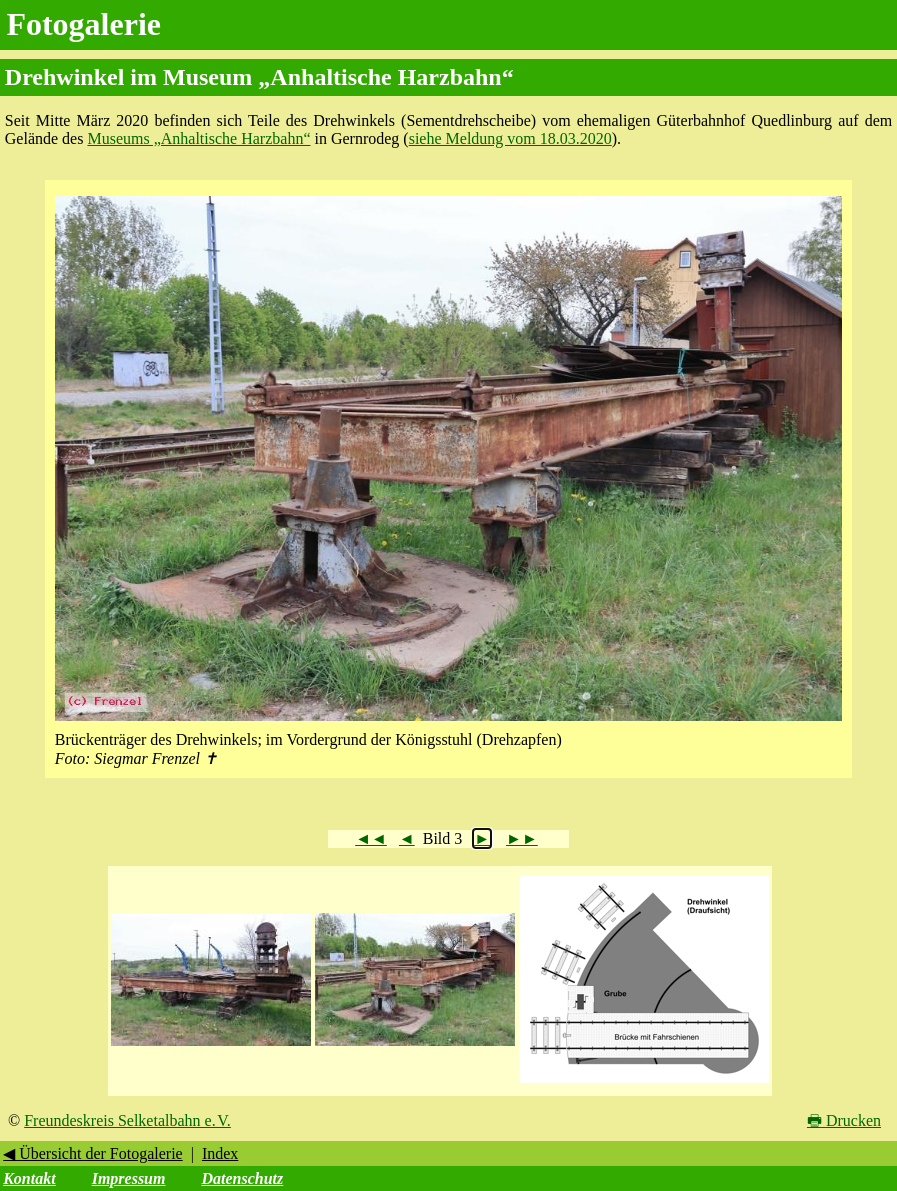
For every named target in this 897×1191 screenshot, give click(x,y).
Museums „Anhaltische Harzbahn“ (198, 138)
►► (522, 838)
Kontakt (29, 1178)
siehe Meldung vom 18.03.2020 (510, 138)
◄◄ (371, 838)
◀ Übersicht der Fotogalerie (93, 1153)
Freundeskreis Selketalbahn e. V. (127, 1120)
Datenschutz (242, 1178)
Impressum (129, 1178)
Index (220, 1153)
